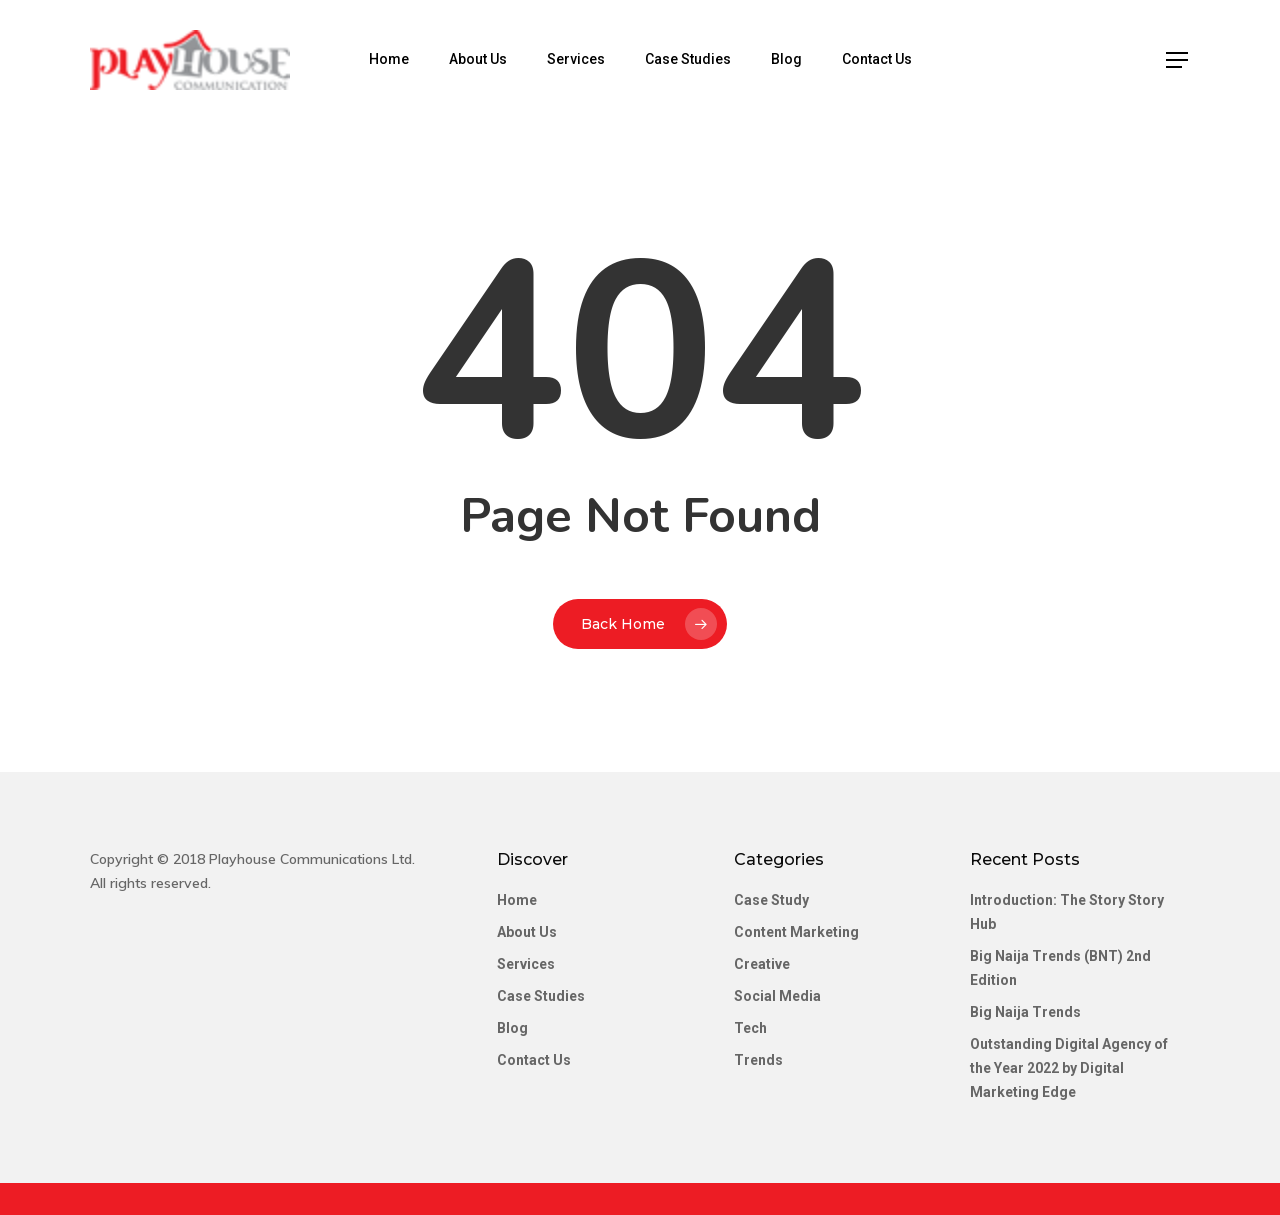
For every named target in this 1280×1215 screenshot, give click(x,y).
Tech (750, 1028)
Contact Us (877, 59)
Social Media (777, 996)
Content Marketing (796, 932)
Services (576, 59)
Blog (786, 59)
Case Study (771, 900)
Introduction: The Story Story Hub (1067, 912)
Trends (758, 1060)
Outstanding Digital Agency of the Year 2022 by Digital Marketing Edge (1069, 1068)
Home (389, 59)
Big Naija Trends (1025, 1012)
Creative (762, 964)
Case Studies (688, 59)
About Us (478, 59)
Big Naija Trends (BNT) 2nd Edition (1060, 968)
